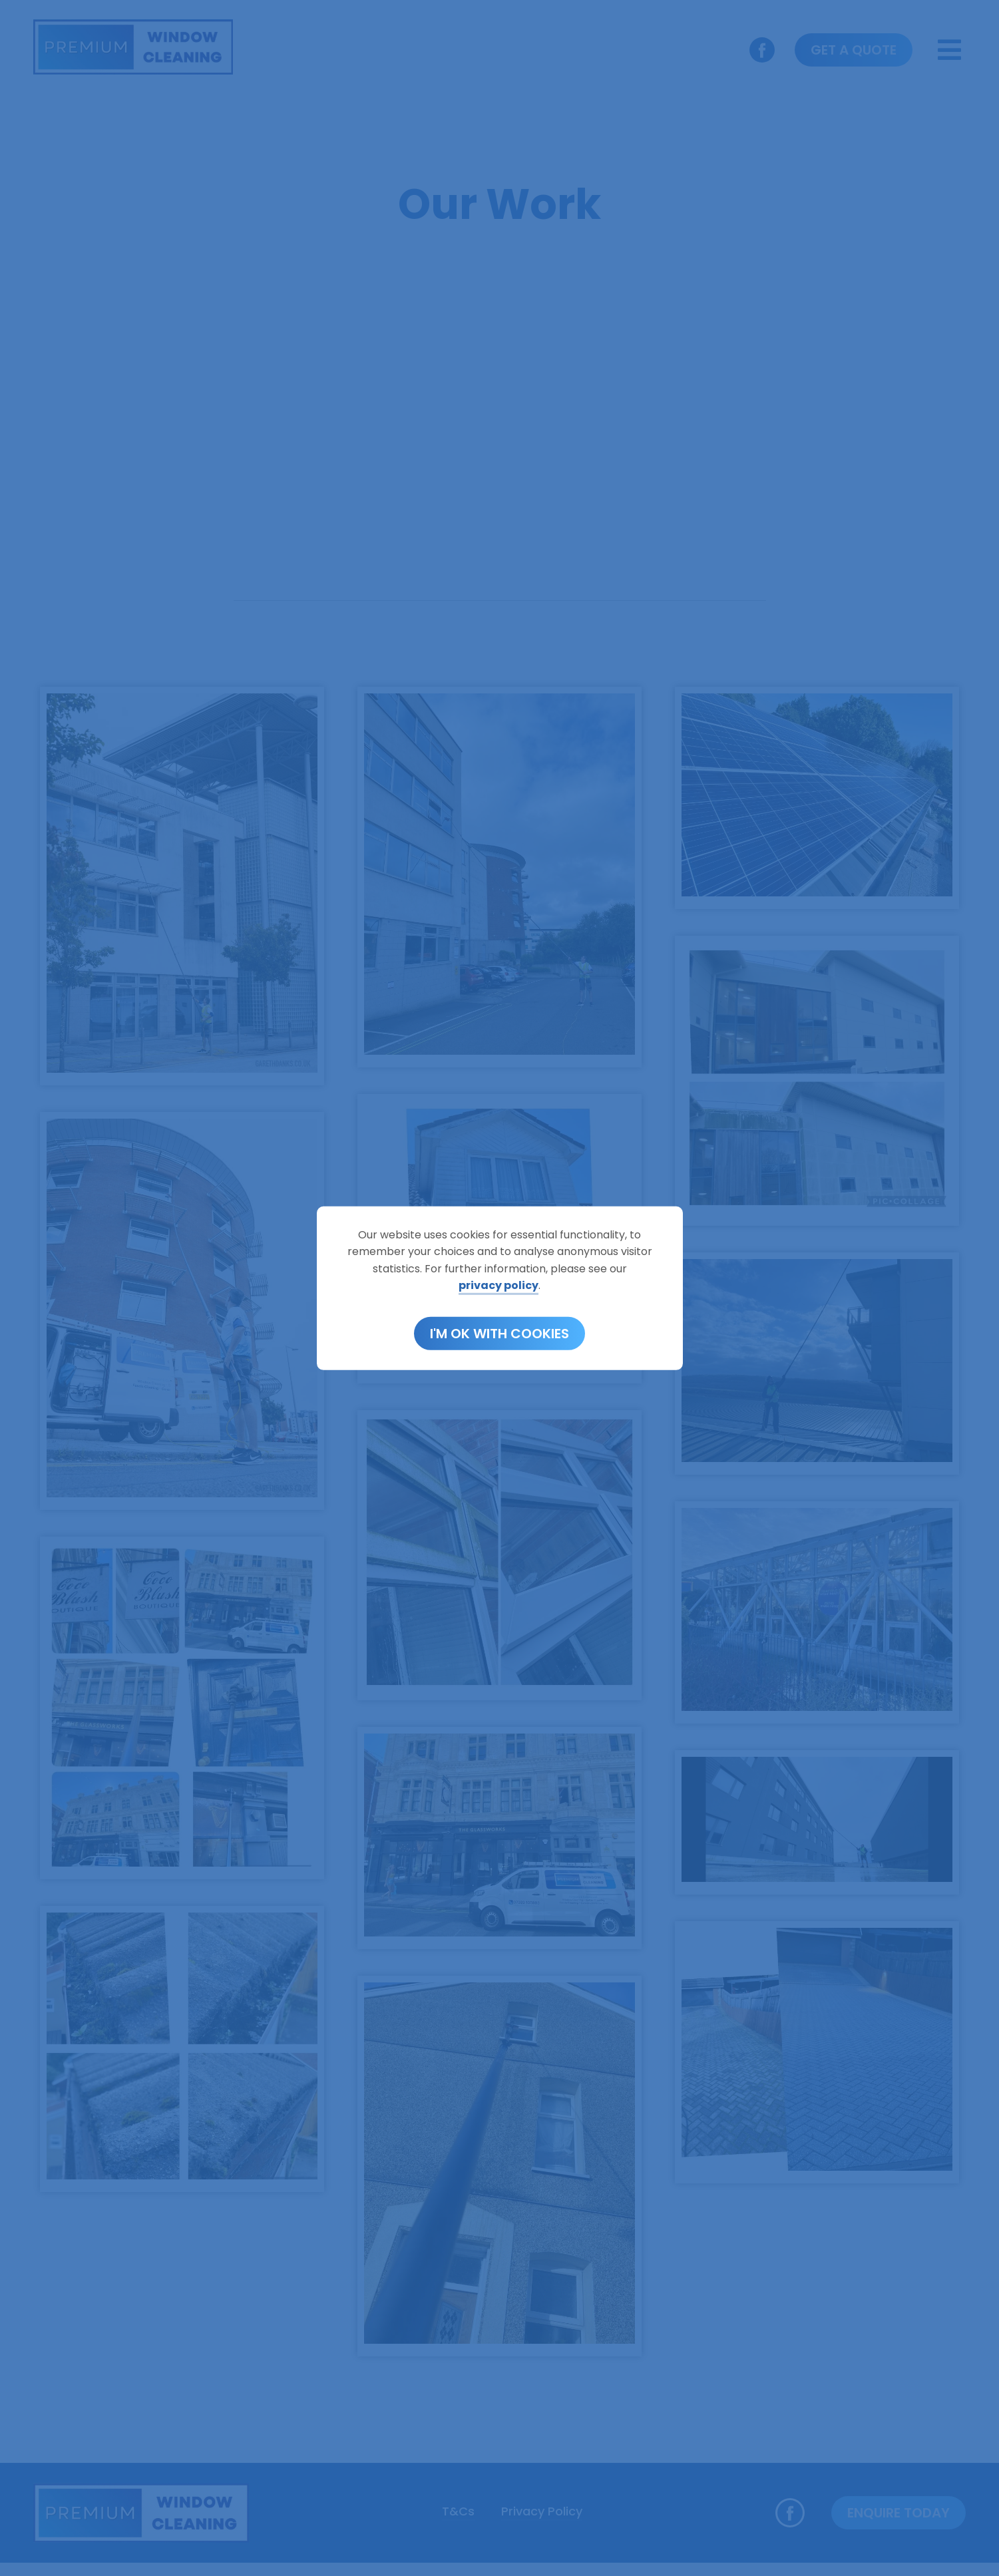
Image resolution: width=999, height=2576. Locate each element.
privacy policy (498, 1285)
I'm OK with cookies (499, 1333)
